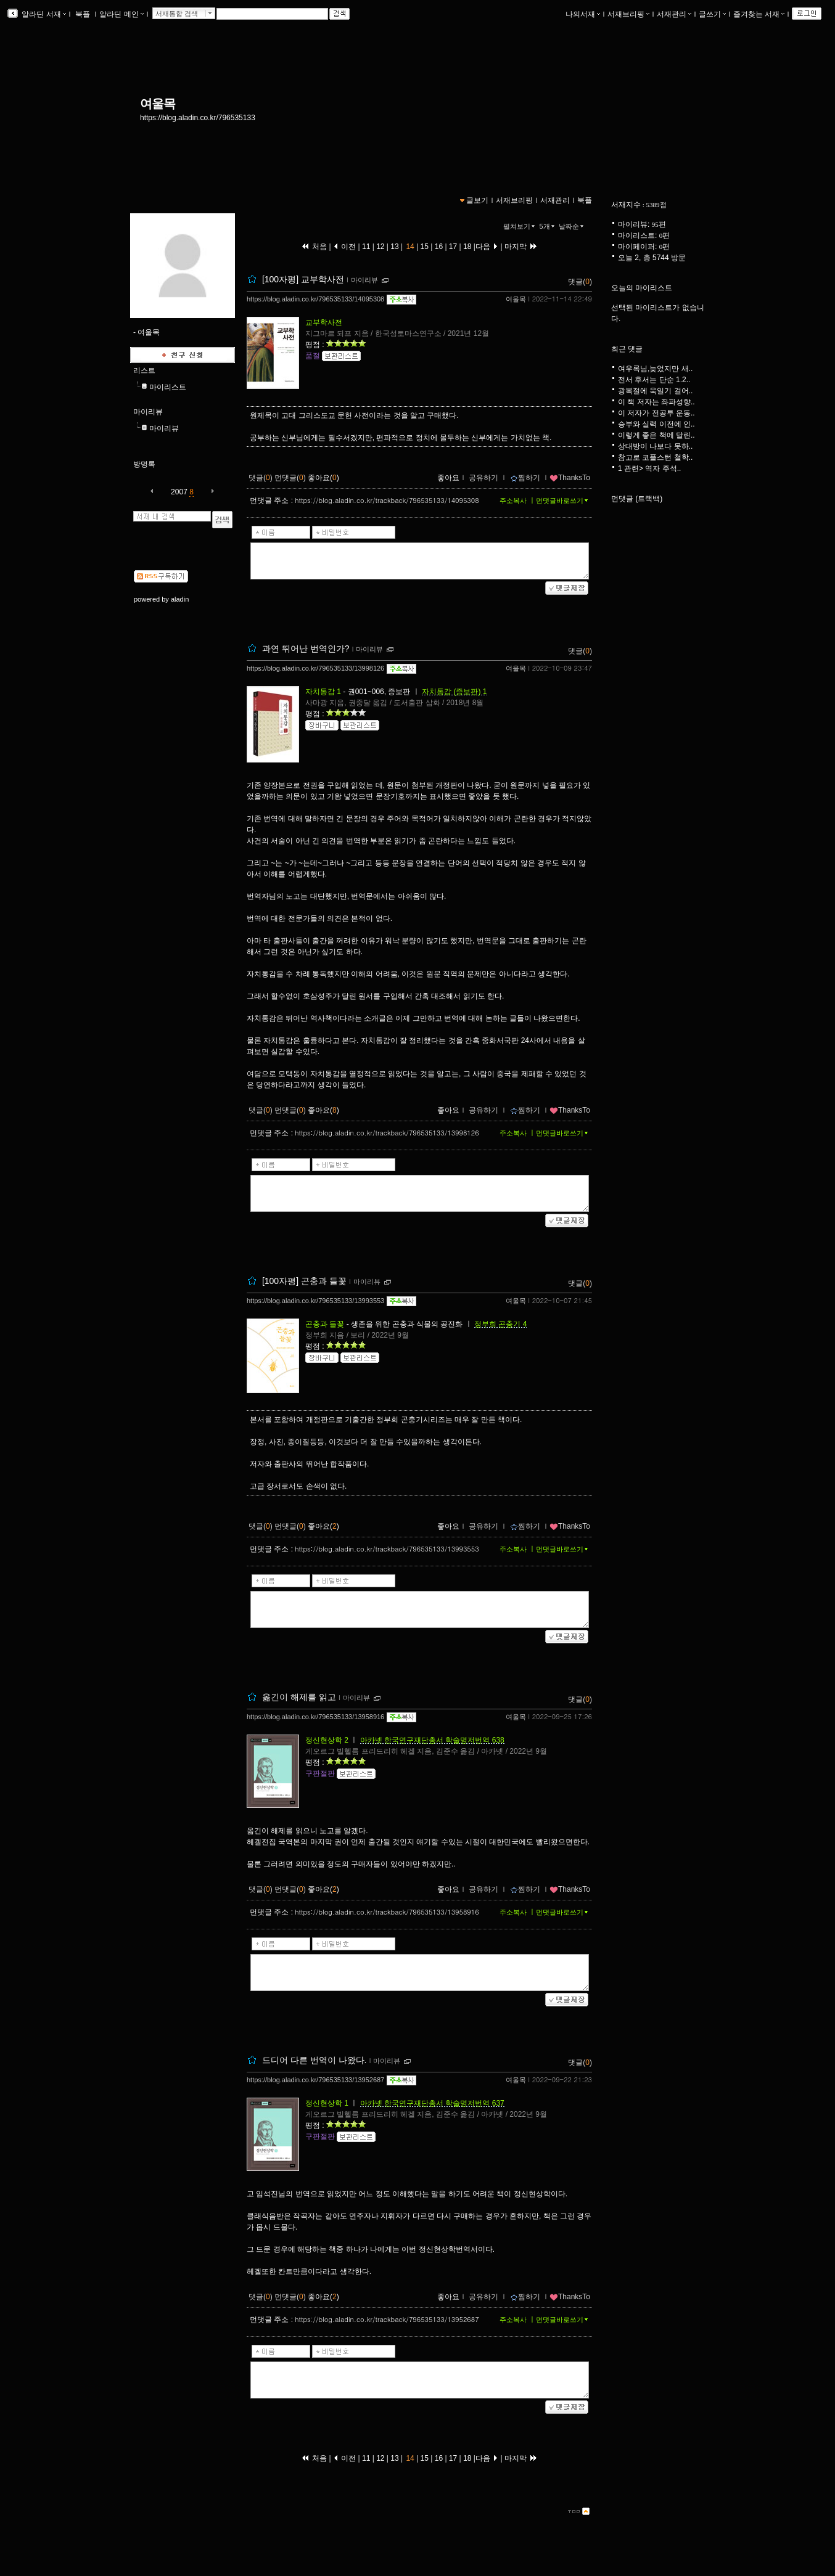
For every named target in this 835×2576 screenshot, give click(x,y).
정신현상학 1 (326, 2103)
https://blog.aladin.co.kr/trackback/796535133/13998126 (387, 1132)
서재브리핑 (628, 14)
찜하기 (525, 477)
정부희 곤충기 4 (500, 1324)
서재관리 (674, 14)
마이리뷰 (148, 411)
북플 (83, 14)
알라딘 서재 (43, 14)
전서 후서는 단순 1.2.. (654, 379)
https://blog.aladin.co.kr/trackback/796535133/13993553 (387, 1548)
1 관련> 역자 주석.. (649, 468)
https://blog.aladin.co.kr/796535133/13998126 (315, 668)
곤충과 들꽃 (324, 1324)
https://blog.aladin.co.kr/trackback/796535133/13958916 (387, 1911)
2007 (179, 492)
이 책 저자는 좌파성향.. (656, 402)
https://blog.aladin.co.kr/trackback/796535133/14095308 (387, 500)
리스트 (144, 370)
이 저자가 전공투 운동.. (656, 413)
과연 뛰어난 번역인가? (306, 648)
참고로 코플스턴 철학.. (655, 457)
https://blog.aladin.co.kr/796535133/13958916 (315, 1716)
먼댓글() (290, 477)
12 (380, 246)
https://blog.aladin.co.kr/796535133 (197, 117)
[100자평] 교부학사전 (303, 279)
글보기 (477, 200)
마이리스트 (167, 387)
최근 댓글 (627, 349)
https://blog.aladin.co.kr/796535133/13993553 (315, 1300)
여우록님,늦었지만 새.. (655, 368)
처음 (314, 246)
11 (367, 246)
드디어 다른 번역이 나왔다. (314, 2060)
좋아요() (323, 477)
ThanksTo (569, 477)
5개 (548, 226)
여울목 (157, 103)
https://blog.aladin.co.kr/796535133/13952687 (315, 2079)
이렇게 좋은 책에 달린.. (656, 435)
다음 (486, 246)
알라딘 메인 (121, 14)
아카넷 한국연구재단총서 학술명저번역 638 (432, 1740)
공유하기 (483, 477)
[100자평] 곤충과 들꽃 (304, 1281)
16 (438, 246)
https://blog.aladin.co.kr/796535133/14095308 (315, 299)
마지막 (521, 246)
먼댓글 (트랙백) (636, 498)
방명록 (144, 464)
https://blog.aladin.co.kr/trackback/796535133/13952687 (387, 2319)
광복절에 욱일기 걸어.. (655, 390)
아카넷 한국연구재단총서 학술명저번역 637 (432, 2103)
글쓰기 (712, 14)
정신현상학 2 (326, 1740)
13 (395, 246)
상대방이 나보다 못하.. (655, 446)
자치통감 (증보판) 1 (454, 691)
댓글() (580, 281)
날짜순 (572, 226)
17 (453, 246)
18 (467, 246)
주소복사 (513, 500)
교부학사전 (323, 322)
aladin (180, 599)
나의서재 (583, 14)
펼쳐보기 (520, 226)
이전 (344, 246)
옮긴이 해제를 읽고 (299, 1697)
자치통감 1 (323, 691)
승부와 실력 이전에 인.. (656, 424)
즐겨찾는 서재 (758, 14)
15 (424, 246)
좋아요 (448, 477)
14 (410, 246)
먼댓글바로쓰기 (563, 500)
